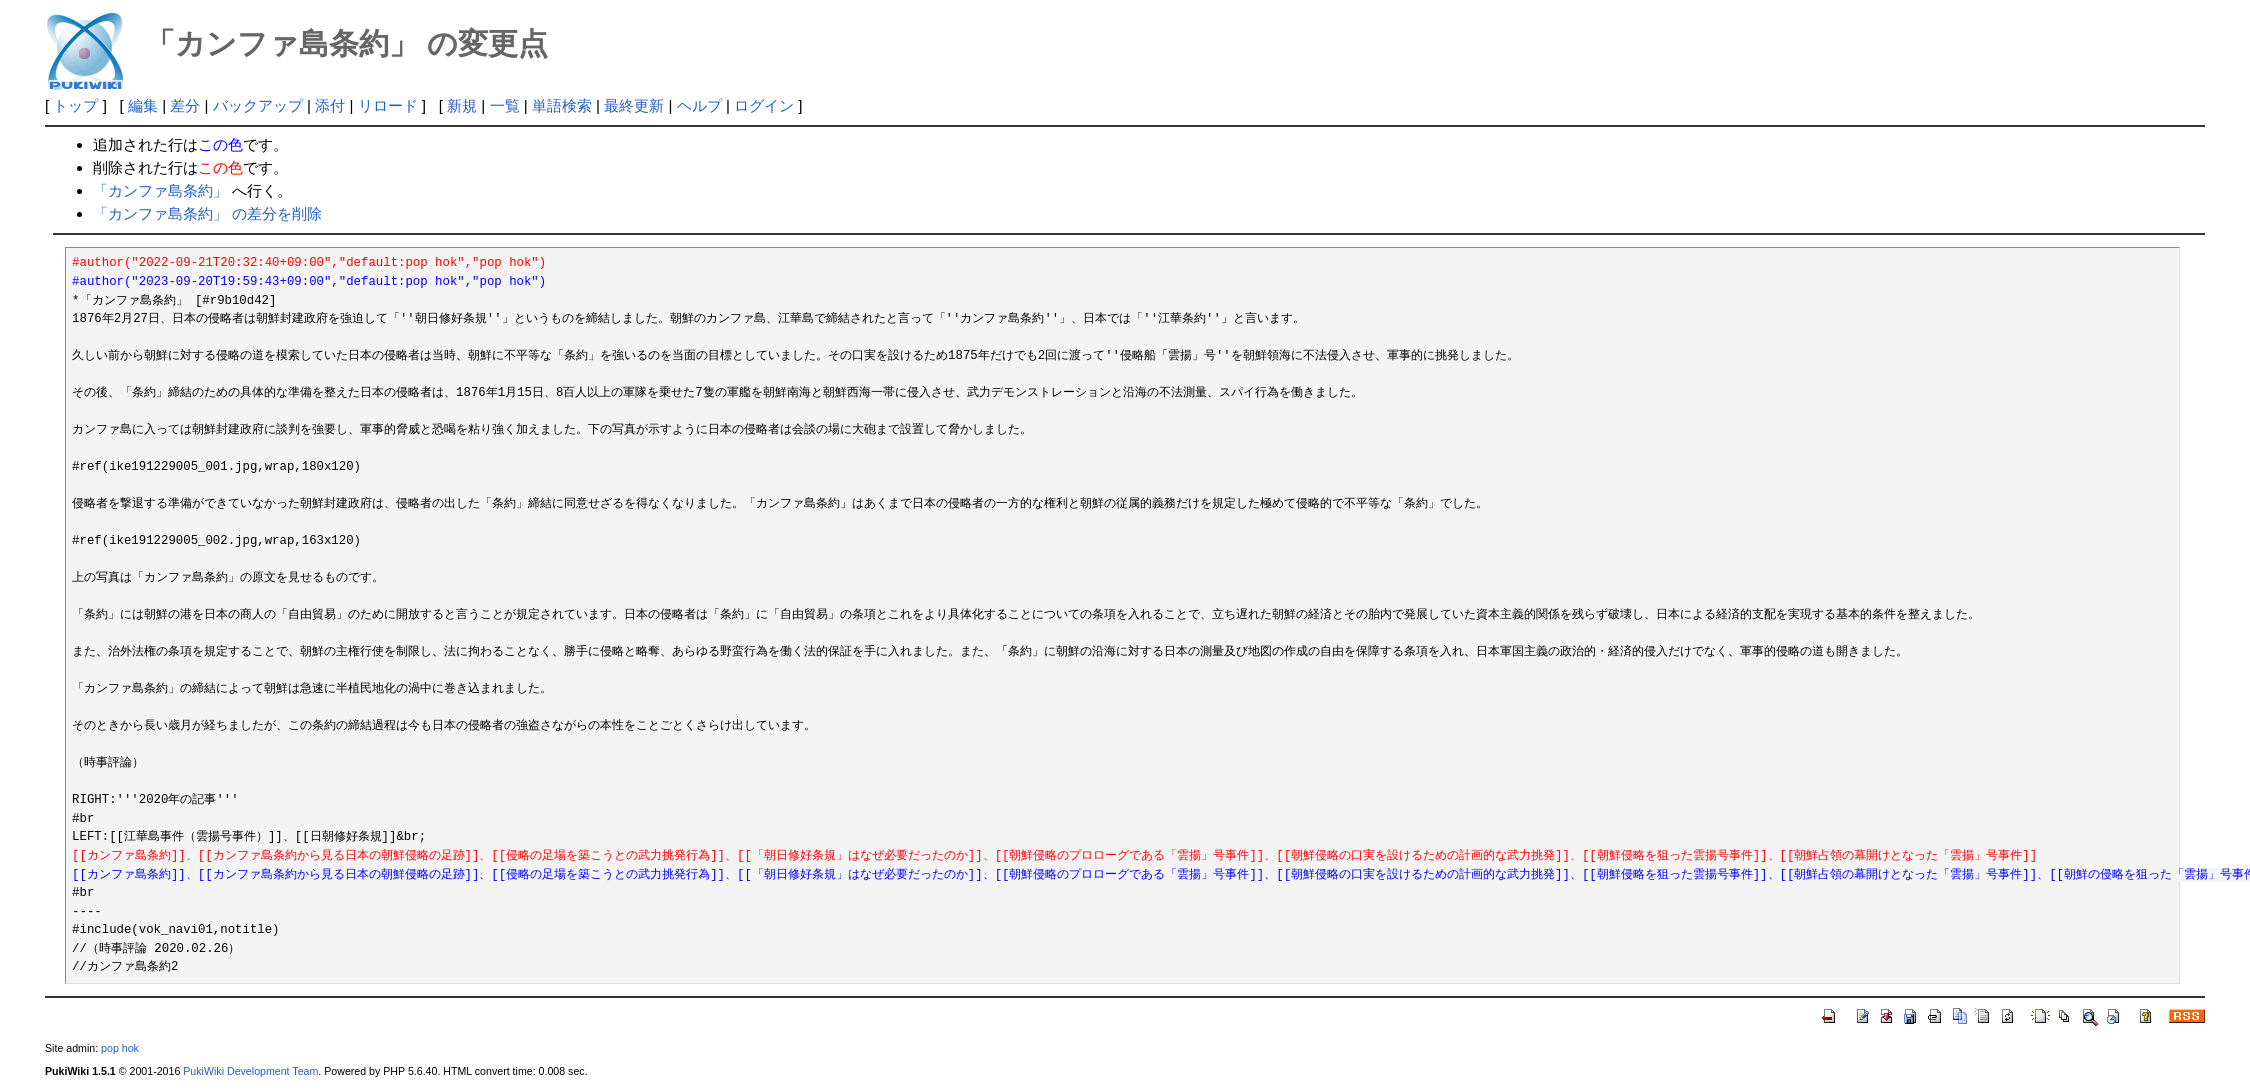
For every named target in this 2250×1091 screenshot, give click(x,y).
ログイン (764, 105)
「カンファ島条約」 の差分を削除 (207, 213)
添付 (330, 105)
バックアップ (258, 105)
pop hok (120, 1048)
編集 (143, 105)
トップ (75, 105)
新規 (462, 105)
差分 (185, 105)
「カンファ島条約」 (160, 190)
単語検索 (562, 105)
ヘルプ (699, 105)
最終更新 (634, 105)
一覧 (505, 105)
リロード (388, 105)
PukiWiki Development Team (250, 1071)
